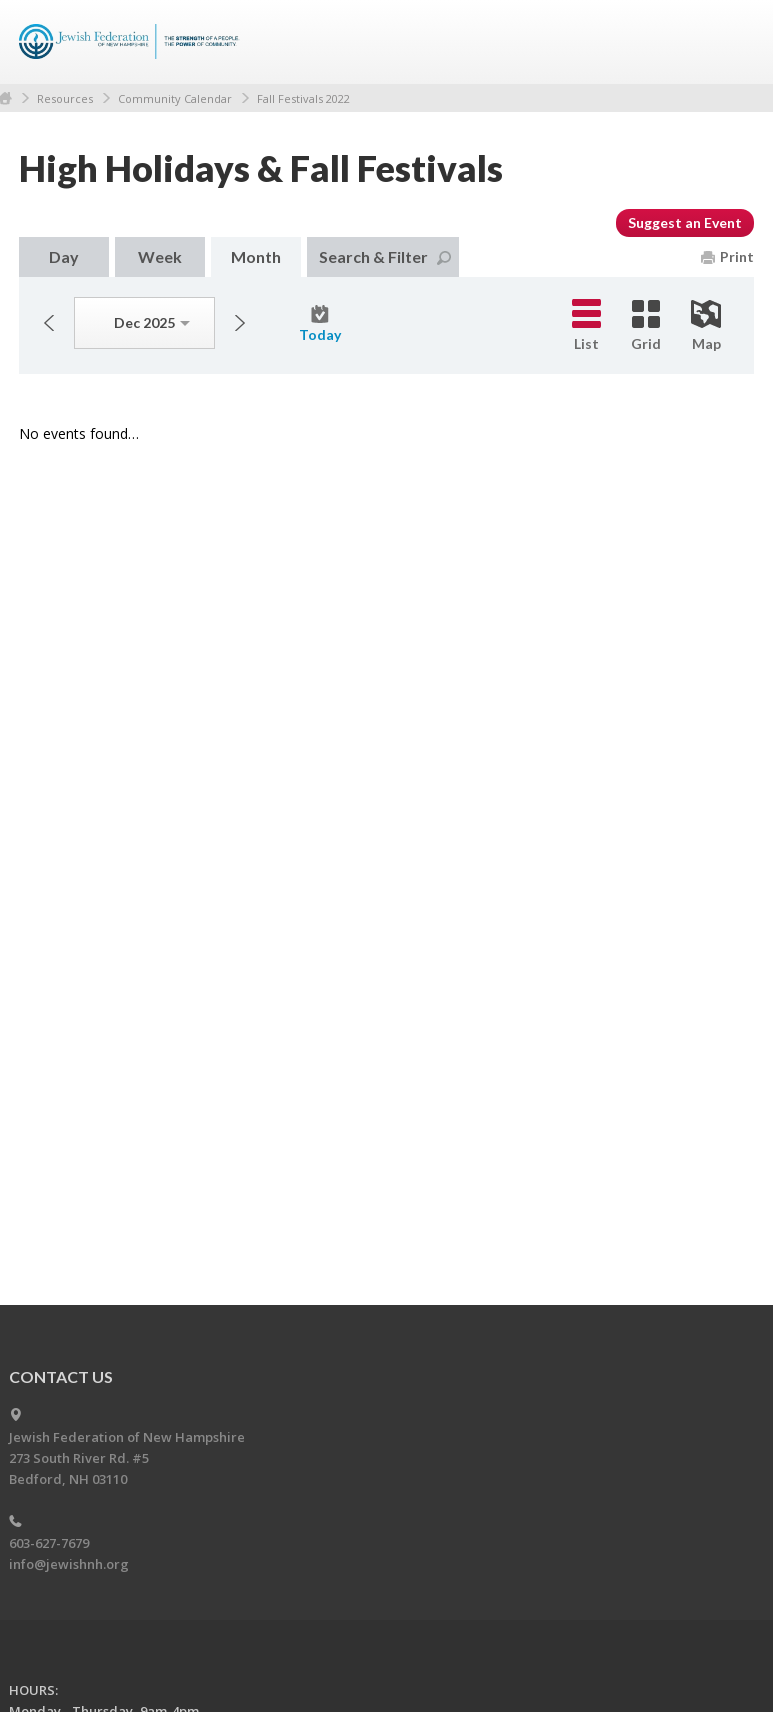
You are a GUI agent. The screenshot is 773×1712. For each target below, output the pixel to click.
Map (706, 326)
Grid (646, 326)
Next (240, 323)
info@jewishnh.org (69, 1564)
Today (320, 324)
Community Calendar (175, 98)
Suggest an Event (685, 222)
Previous (49, 323)
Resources (65, 98)
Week (160, 256)
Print (727, 256)
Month (256, 256)
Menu (731, 42)
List (586, 325)
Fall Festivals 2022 (303, 98)
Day (64, 256)
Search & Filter (385, 256)
